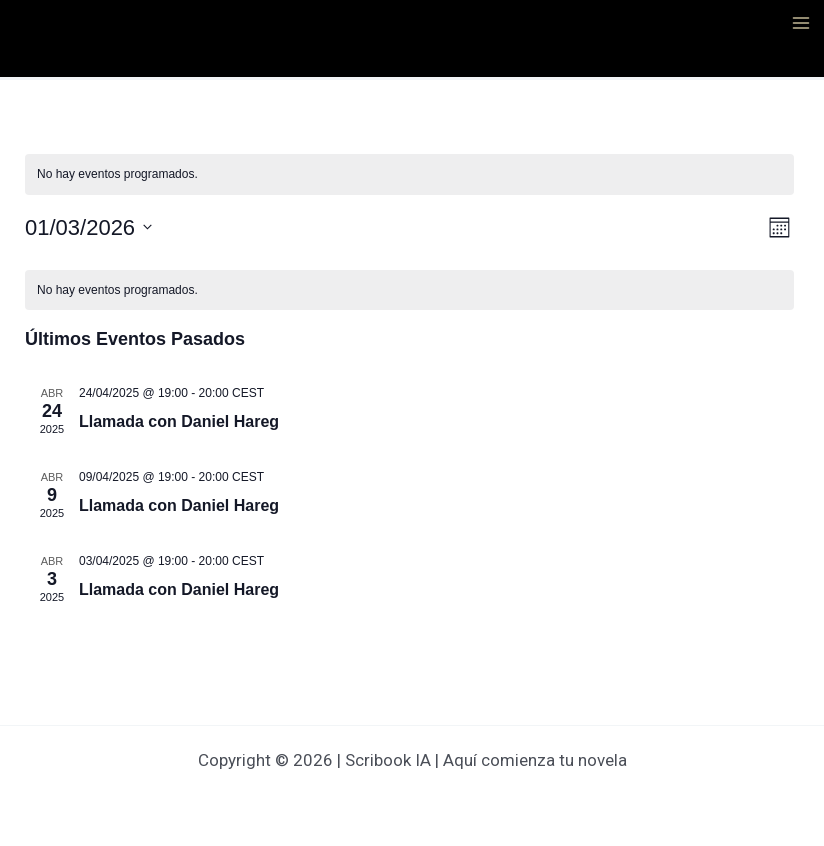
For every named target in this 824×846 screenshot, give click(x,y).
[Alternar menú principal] (802, 23)
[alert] (409, 174)
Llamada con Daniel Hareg (179, 421)
